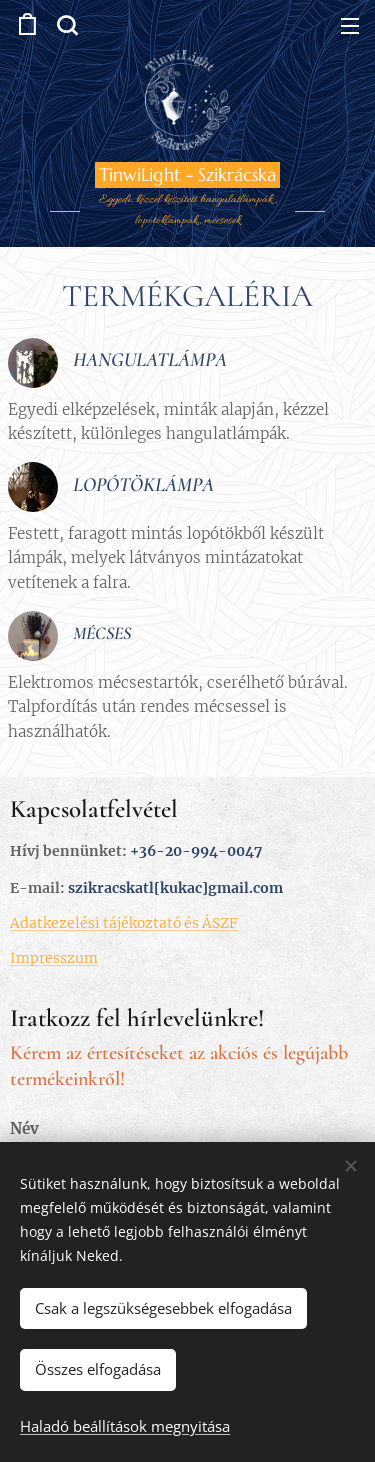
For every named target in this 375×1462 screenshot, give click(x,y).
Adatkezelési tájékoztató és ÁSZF (124, 923)
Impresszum (54, 958)
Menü (350, 26)
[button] (67, 25)
